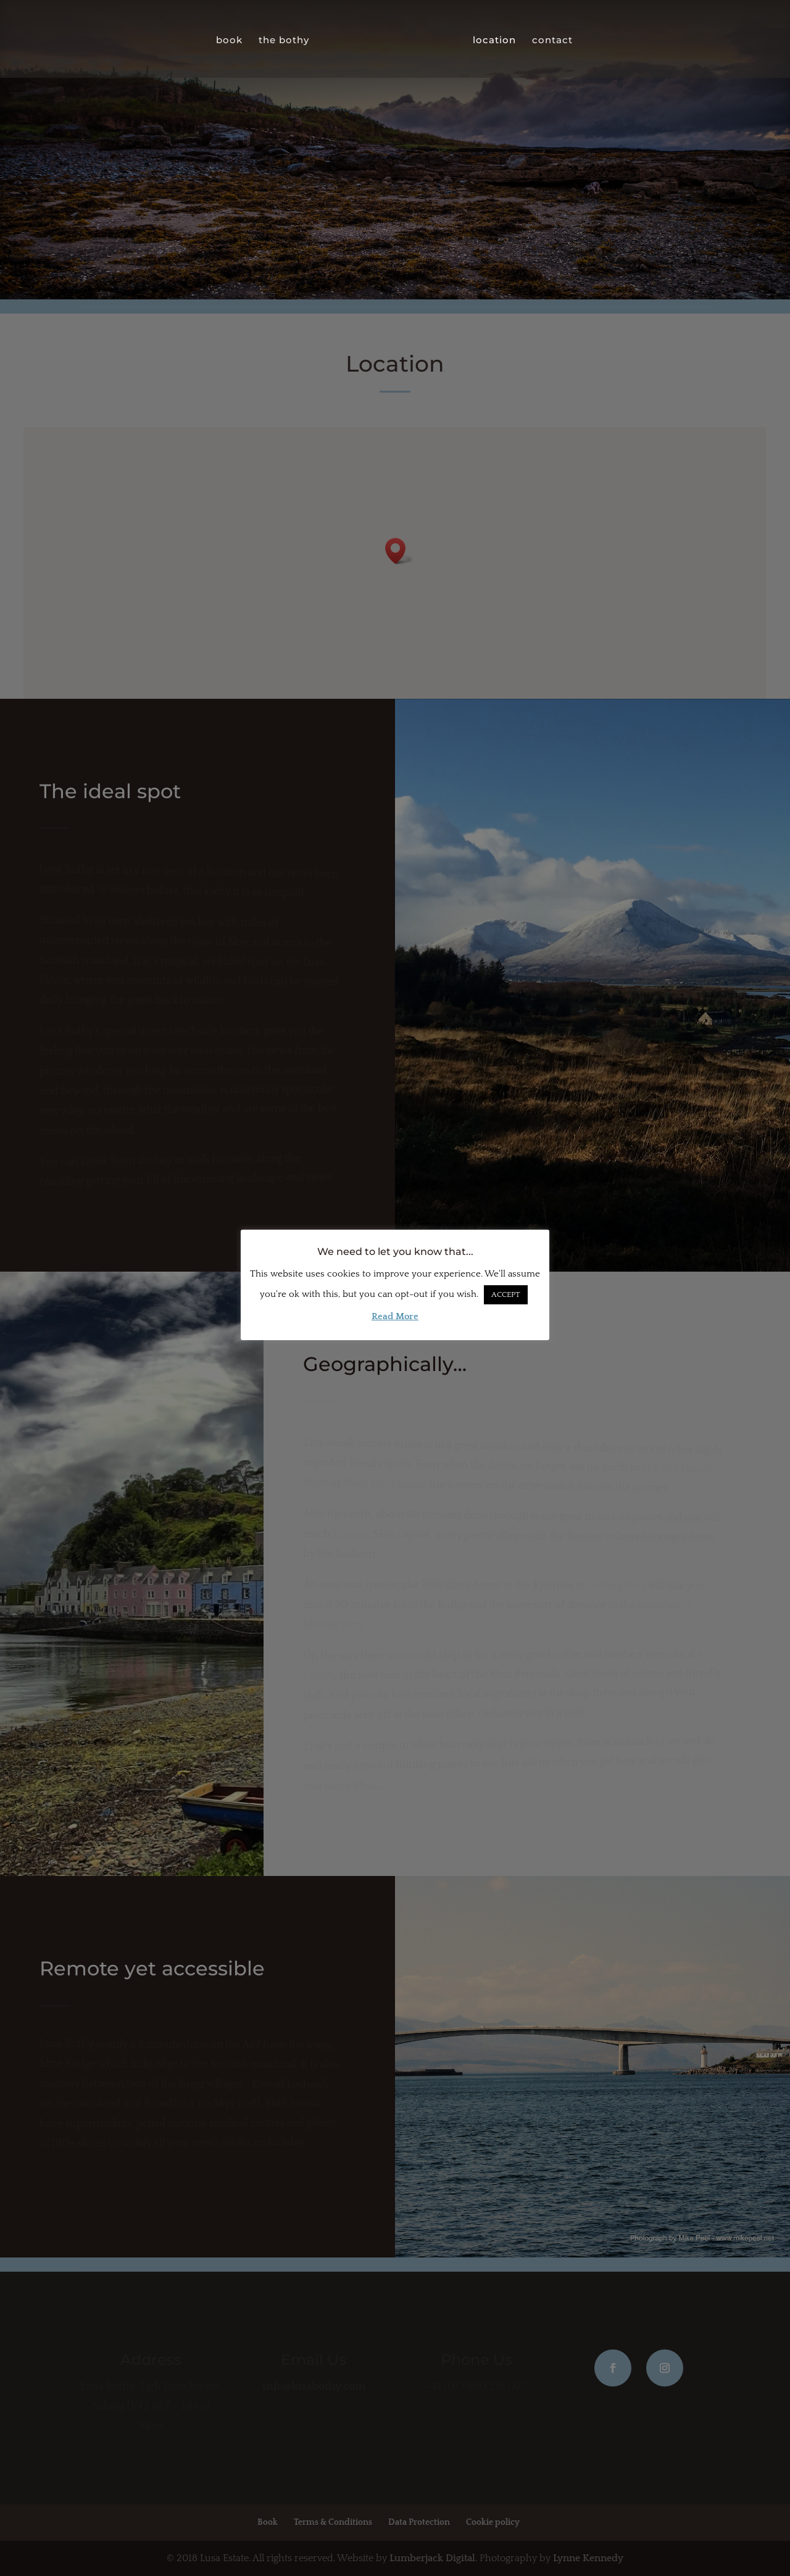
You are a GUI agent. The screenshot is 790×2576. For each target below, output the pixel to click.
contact (551, 40)
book (230, 40)
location (493, 40)
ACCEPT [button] (505, 1294)
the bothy (284, 40)
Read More (395, 1316)
